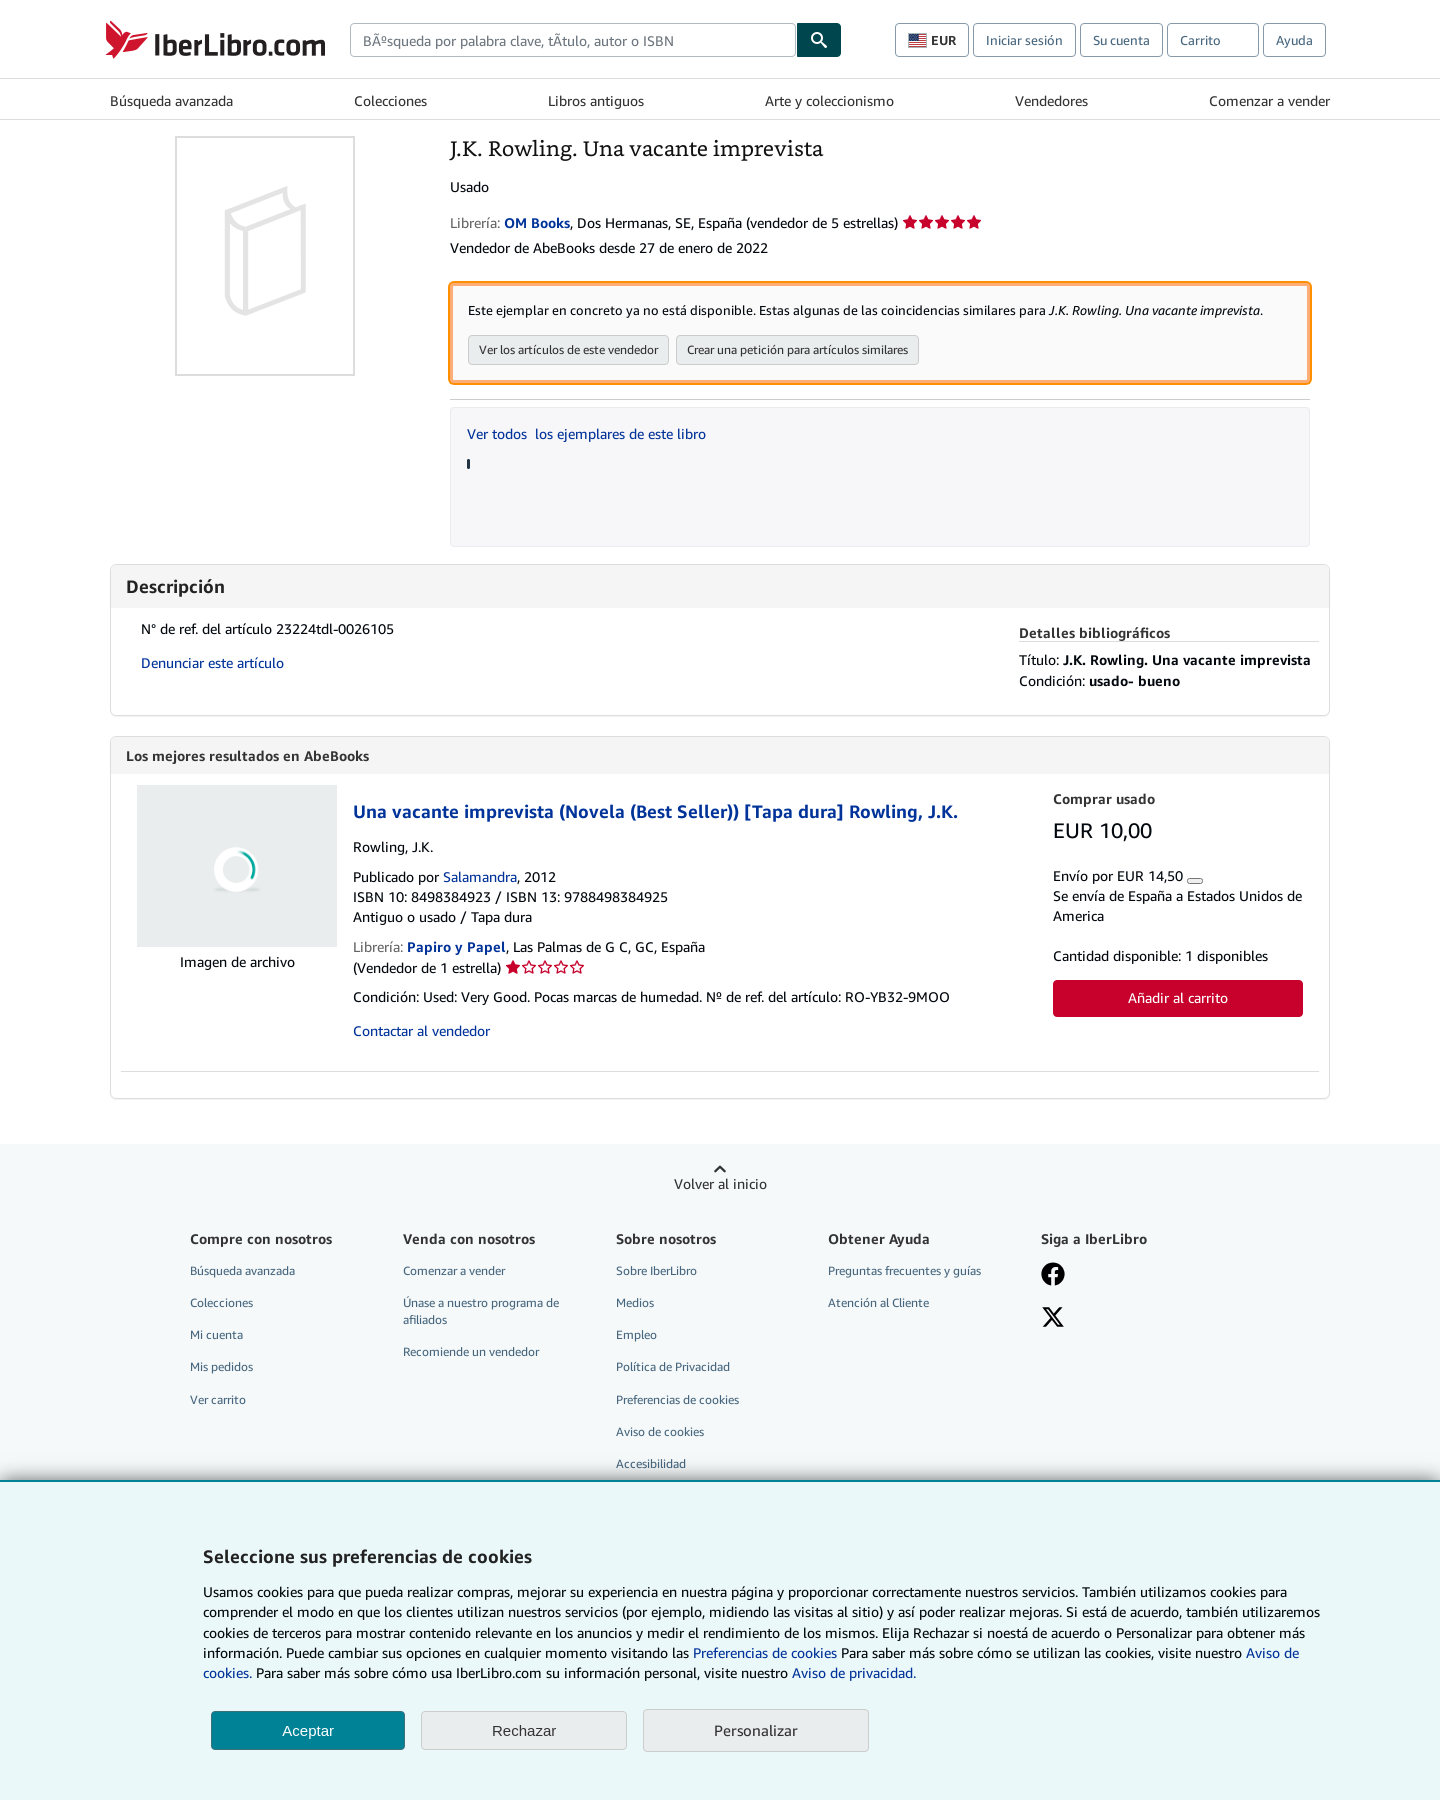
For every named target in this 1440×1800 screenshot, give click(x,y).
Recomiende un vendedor (471, 1352)
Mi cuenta (216, 1335)
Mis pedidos (221, 1367)
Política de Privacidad (673, 1367)
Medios (635, 1303)
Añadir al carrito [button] (1178, 998)
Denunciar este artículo (212, 663)
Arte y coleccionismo (829, 100)
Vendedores (1051, 100)
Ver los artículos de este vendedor (568, 350)
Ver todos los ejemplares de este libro (586, 434)
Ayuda (1294, 40)
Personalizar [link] (756, 1730)
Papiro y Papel (456, 947)
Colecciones (390, 100)
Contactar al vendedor (421, 1031)
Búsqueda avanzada (171, 100)
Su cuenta (1121, 40)
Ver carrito (218, 1400)
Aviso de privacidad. (854, 1672)
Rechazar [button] (524, 1730)
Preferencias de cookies (765, 1652)
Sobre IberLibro (656, 1271)
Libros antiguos (596, 100)
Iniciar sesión (1024, 40)
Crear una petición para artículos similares (797, 350)
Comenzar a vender (1269, 100)
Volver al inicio (720, 1184)
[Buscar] (819, 40)
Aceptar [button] (308, 1730)
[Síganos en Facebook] (1053, 1277)
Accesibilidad (651, 1464)
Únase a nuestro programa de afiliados (481, 1312)
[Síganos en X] (1053, 1320)
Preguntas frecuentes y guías (904, 1271)
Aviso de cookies (660, 1432)
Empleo (636, 1335)
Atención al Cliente (878, 1303)
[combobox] (573, 40)
